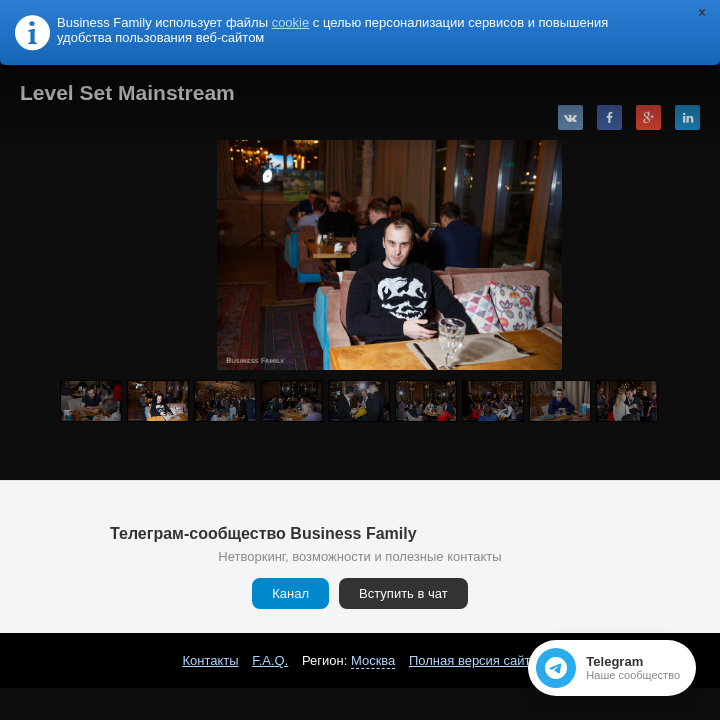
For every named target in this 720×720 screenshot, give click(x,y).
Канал (290, 593)
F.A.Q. (270, 660)
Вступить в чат (403, 593)
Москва (373, 660)
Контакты (210, 660)
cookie (291, 22)
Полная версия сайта (473, 660)
